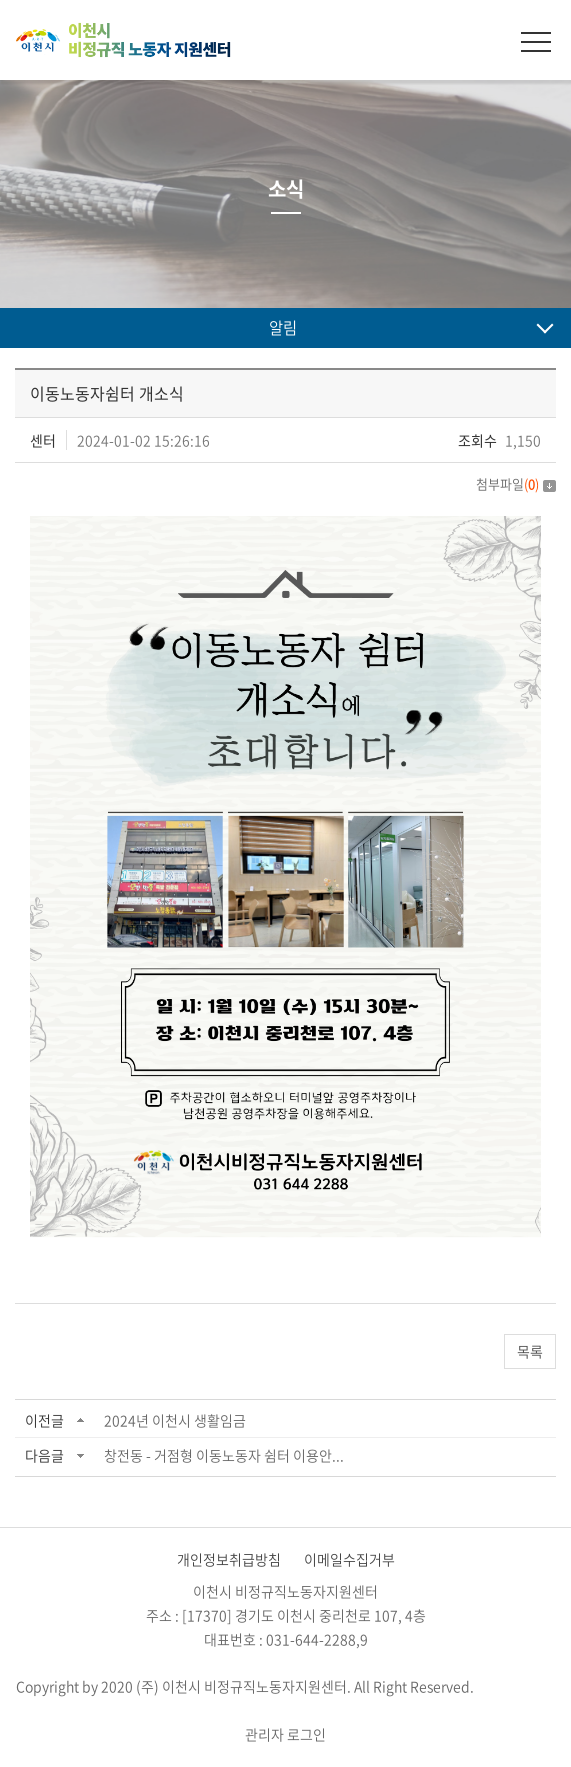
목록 (530, 1351)
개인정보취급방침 (229, 1559)
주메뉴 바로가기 (0, 0)
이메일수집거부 (349, 1559)
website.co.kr (285, 1710)
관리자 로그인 (285, 1734)
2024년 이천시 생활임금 (175, 1420)
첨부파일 (516, 483)
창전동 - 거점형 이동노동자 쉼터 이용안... (224, 1455)
